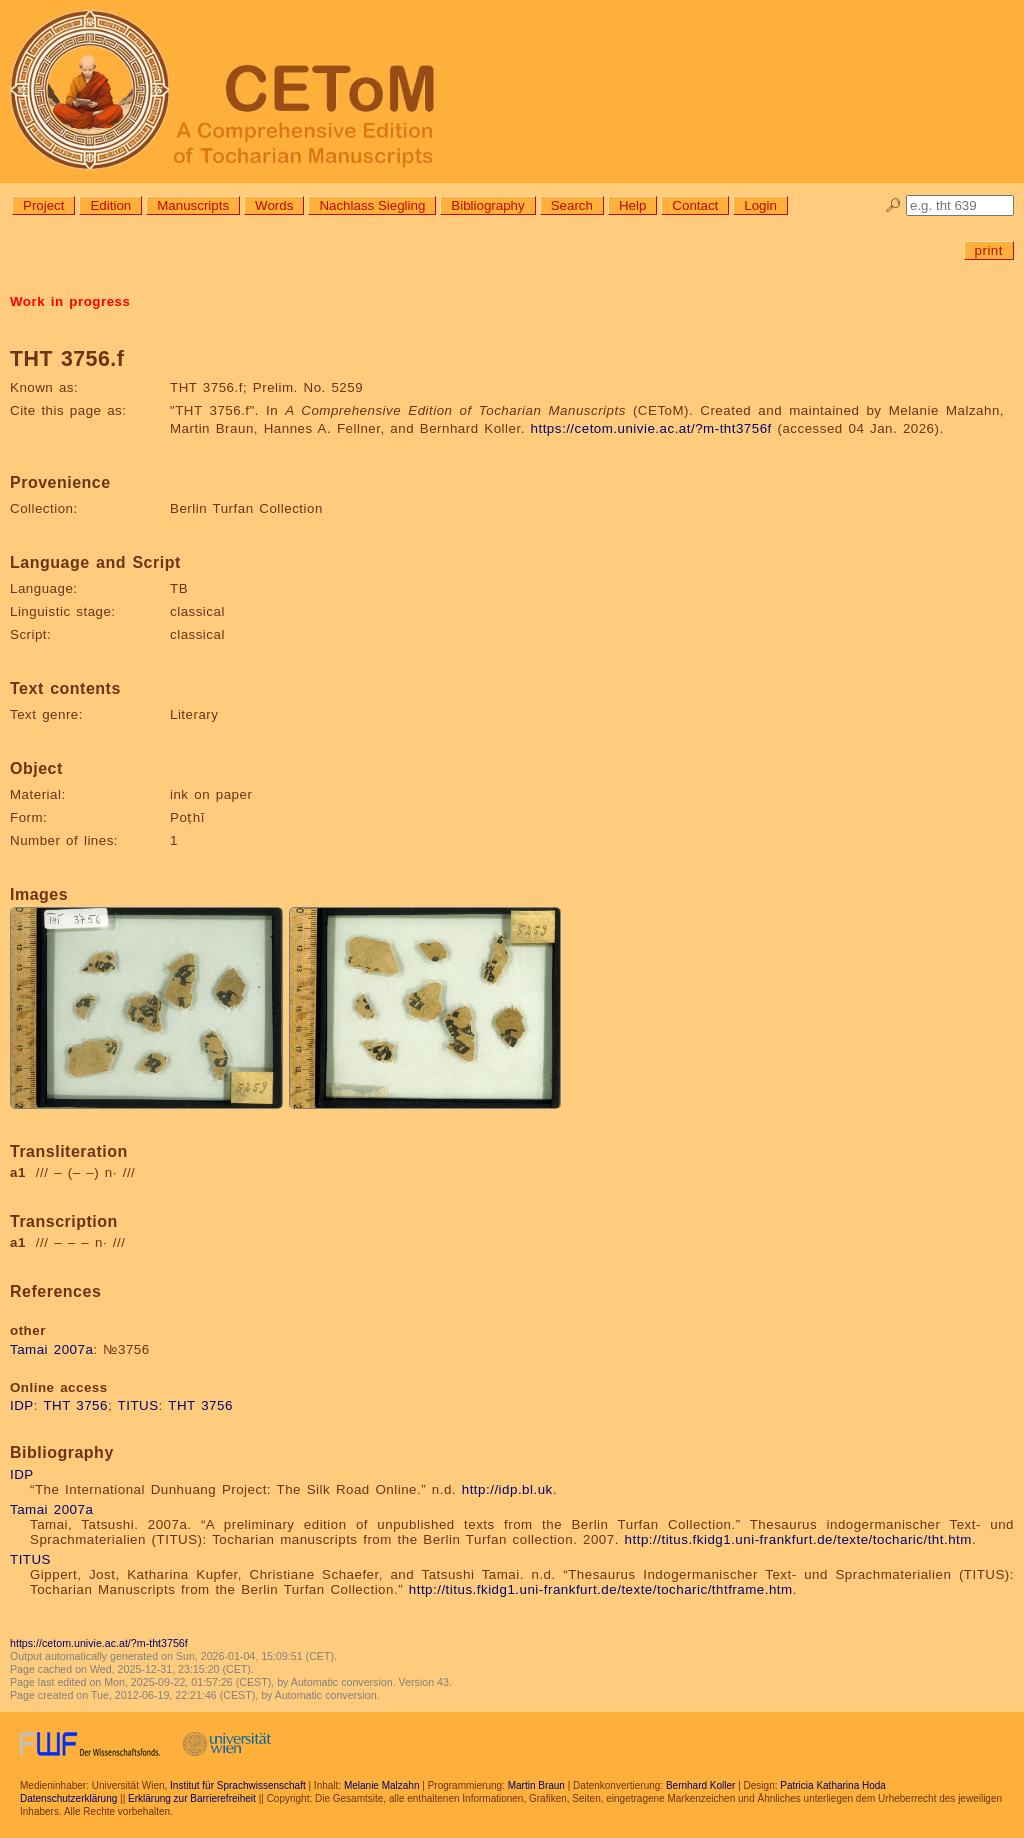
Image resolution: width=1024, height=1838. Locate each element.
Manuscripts (193, 205)
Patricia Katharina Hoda (833, 1785)
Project (43, 205)
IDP (22, 1405)
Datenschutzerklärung (68, 1798)
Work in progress (70, 301)
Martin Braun (536, 1785)
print (989, 250)
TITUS (138, 1405)
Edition (110, 205)
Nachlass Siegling (372, 205)
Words (274, 205)
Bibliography (487, 205)
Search (572, 205)
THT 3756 (75, 1405)
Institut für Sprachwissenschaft (238, 1785)
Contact (695, 205)
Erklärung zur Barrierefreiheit (192, 1798)
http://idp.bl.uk (507, 1489)
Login (760, 205)
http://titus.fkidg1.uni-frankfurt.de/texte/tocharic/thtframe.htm (601, 1589)
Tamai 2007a (51, 1349)
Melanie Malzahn (382, 1785)
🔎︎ (893, 205)
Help (632, 205)
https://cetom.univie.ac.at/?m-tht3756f (651, 428)
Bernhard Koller (700, 1785)
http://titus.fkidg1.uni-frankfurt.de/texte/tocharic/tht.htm (798, 1539)
